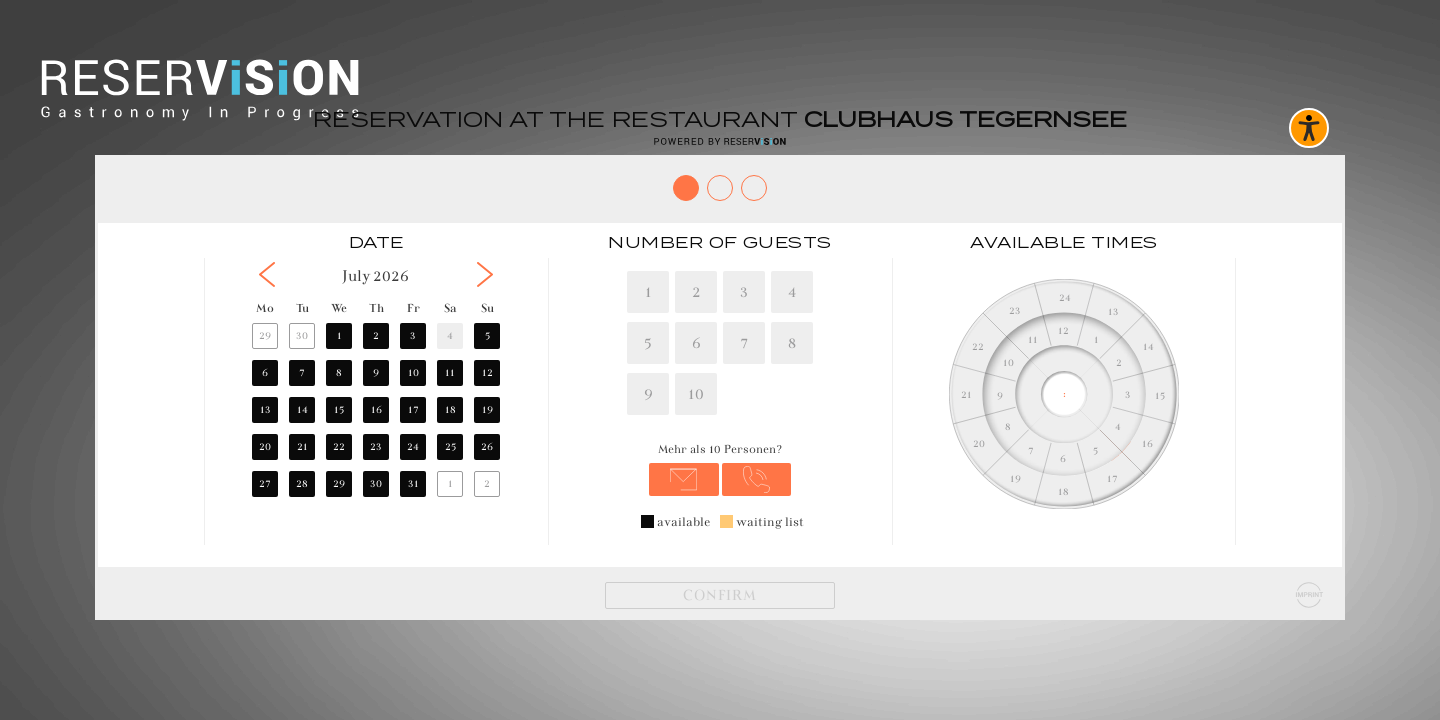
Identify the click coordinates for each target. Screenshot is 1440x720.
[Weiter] (720, 595)
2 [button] (376, 335)
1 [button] (339, 335)
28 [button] (302, 483)
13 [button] (265, 409)
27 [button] (265, 483)
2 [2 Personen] (696, 291)
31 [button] (413, 483)
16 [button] (376, 409)
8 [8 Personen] (792, 342)
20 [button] (265, 446)
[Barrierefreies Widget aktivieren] (1309, 128)
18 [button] (450, 409)
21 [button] (302, 446)
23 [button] (376, 446)
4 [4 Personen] (792, 291)
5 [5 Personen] (648, 342)
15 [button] (339, 409)
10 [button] (413, 372)
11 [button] (450, 372)
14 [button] (302, 409)
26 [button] (487, 446)
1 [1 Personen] (648, 291)
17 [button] (413, 409)
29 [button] (265, 335)
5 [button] (487, 335)
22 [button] (339, 446)
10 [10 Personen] (696, 393)
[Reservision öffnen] (720, 141)
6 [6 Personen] (696, 342)
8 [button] (339, 372)
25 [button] (450, 446)
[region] (376, 394)
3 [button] (413, 335)
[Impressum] (1309, 595)
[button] (267, 275)
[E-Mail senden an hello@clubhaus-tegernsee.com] (684, 479)
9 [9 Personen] (648, 393)
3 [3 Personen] (744, 291)
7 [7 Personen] (744, 342)
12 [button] (487, 372)
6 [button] (265, 372)
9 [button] (376, 372)
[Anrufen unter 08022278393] (757, 479)
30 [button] (302, 335)
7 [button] (302, 372)
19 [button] (487, 409)
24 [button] (413, 446)
